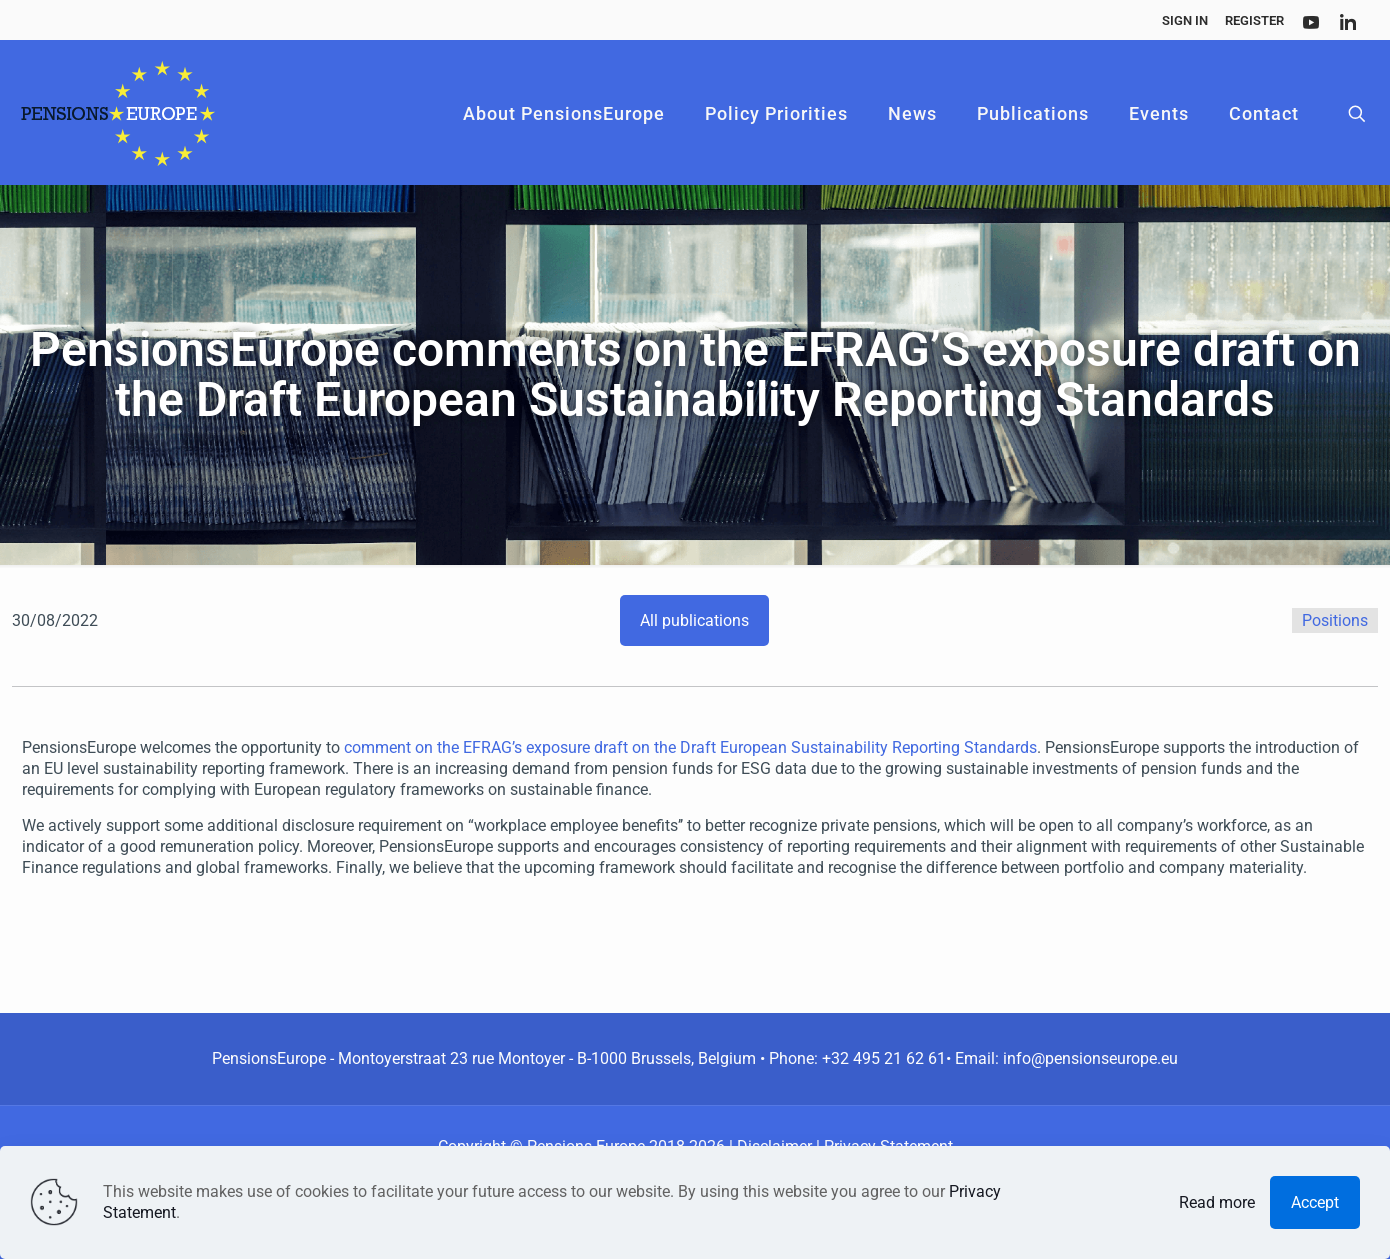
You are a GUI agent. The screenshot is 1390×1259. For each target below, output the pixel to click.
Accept (1315, 1202)
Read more (1217, 1202)
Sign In (1185, 20)
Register (1254, 20)
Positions (1335, 620)
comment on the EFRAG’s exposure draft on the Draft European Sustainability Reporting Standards (690, 747)
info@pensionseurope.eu (1090, 1058)
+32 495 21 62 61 (884, 1058)
